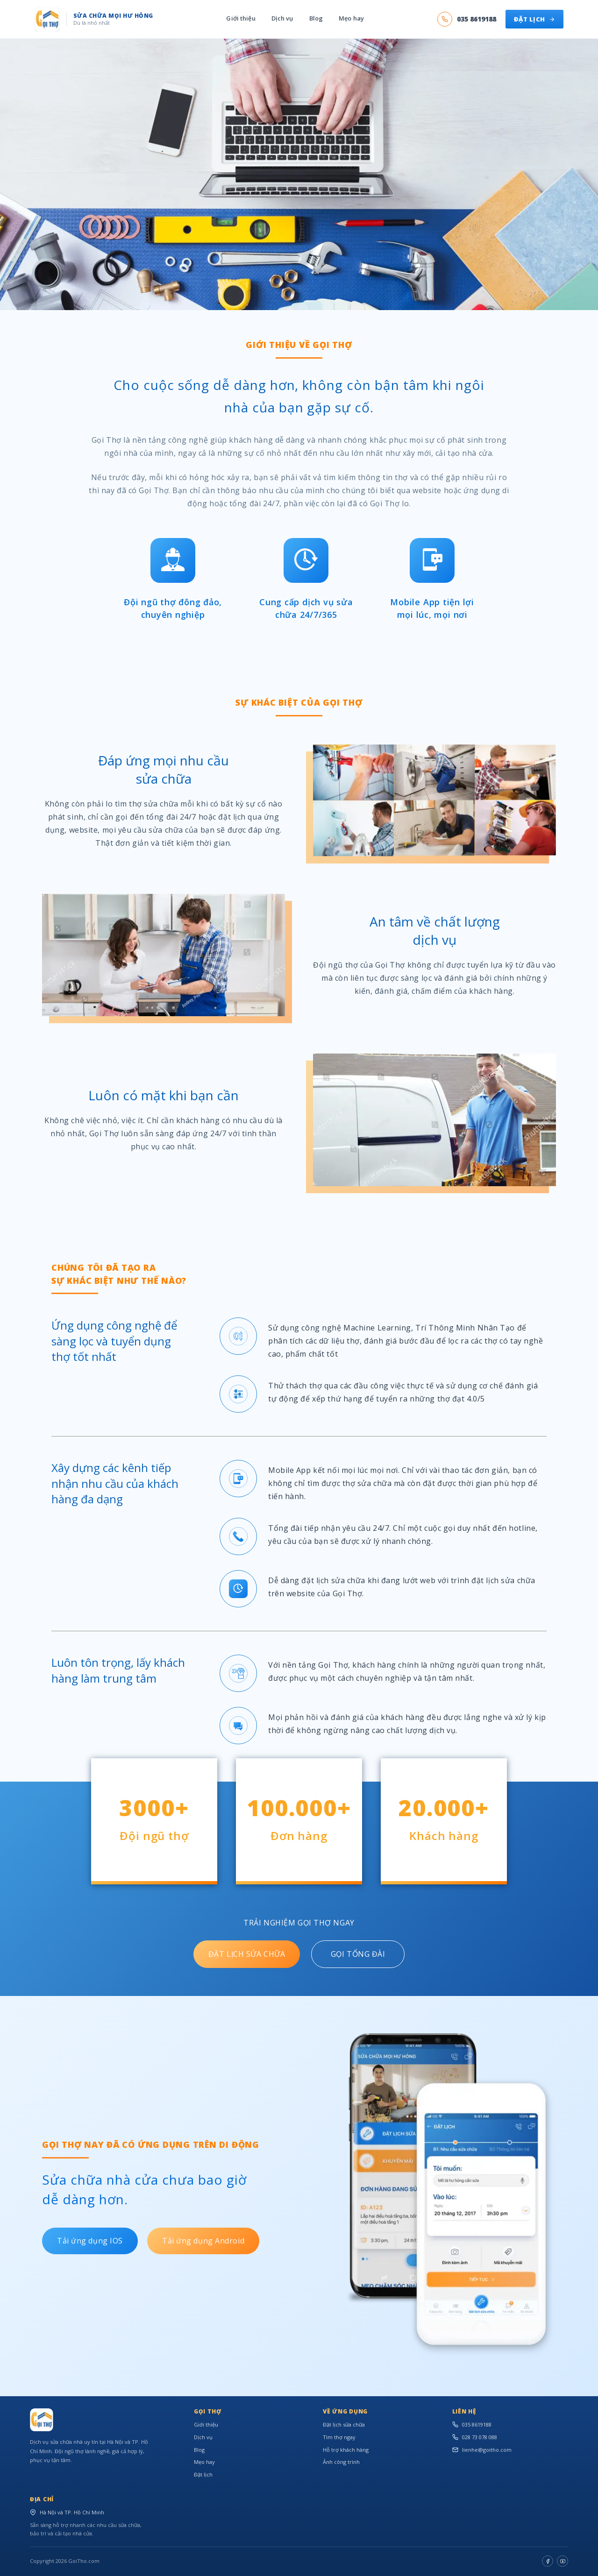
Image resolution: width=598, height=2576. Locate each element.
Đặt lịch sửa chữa (344, 2424)
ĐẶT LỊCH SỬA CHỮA (246, 1954)
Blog (316, 18)
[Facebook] (547, 2561)
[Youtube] (562, 2561)
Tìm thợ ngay (339, 2437)
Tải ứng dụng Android (203, 2241)
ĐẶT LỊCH (534, 19)
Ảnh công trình (341, 2461)
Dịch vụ (282, 18)
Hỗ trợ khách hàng (346, 2449)
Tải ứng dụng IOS (90, 2241)
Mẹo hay (351, 18)
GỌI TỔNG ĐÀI (358, 1954)
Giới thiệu (240, 18)
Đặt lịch (203, 2474)
